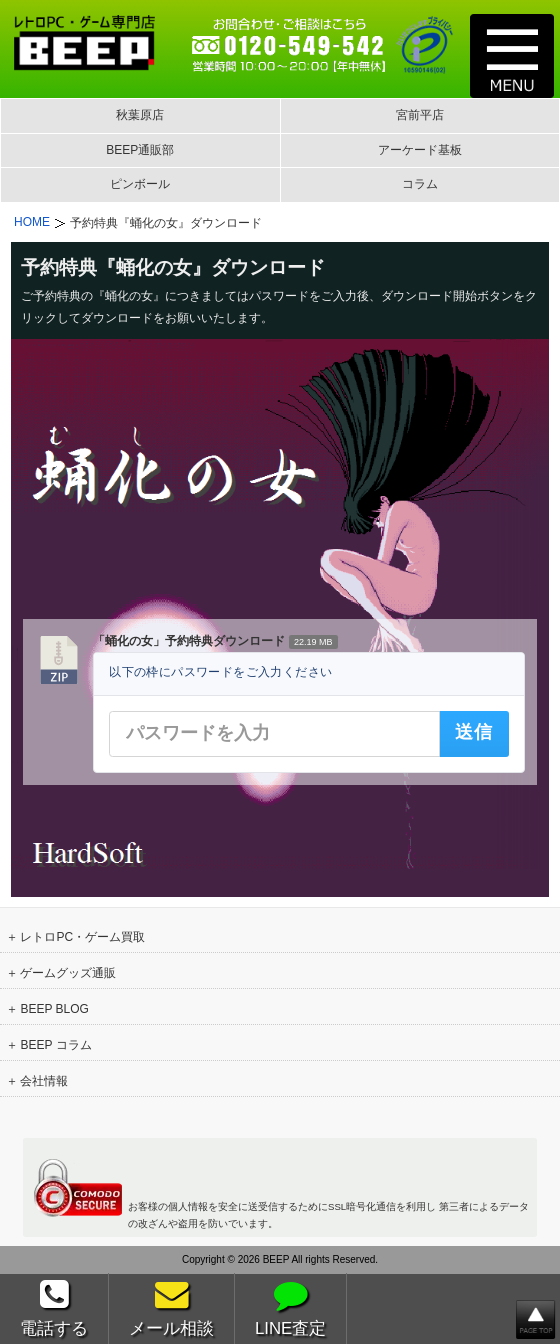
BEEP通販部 (140, 150)
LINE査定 (290, 1308)
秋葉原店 (140, 115)
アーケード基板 (420, 150)
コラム (420, 184)
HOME (32, 222)
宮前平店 (420, 115)
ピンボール (140, 184)
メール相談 (171, 1308)
